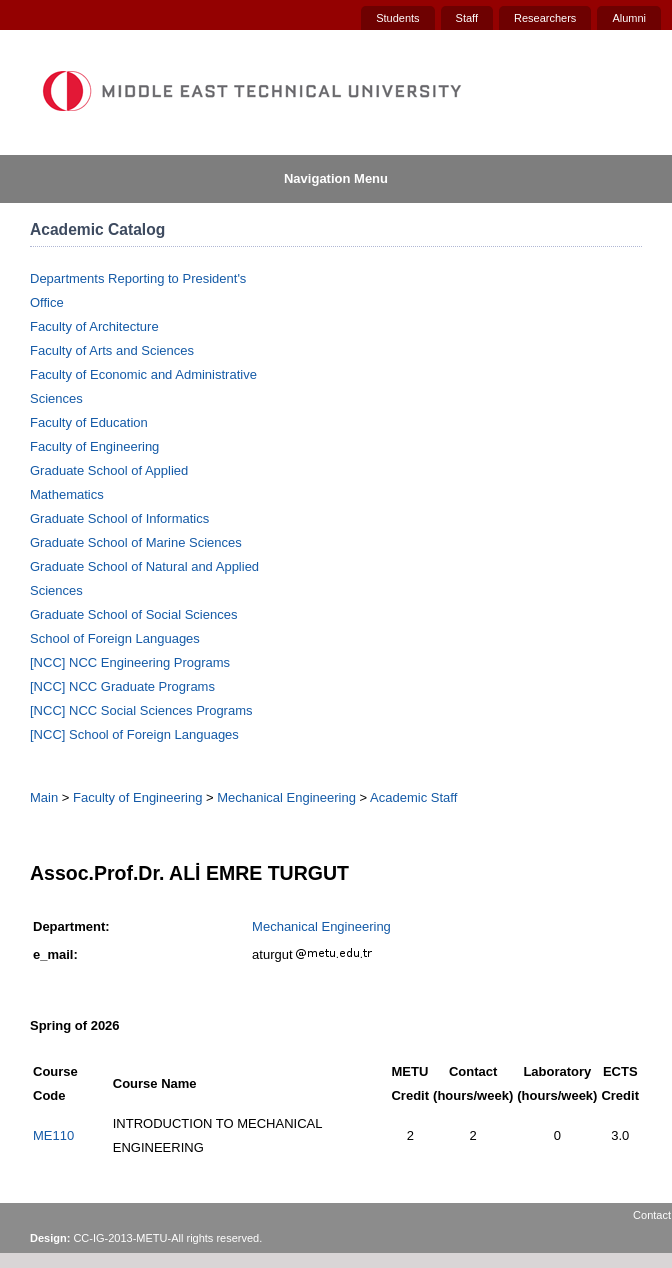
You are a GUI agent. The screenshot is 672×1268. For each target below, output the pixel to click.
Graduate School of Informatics (119, 518)
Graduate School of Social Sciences (133, 614)
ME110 (53, 1135)
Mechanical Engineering (286, 797)
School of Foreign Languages (115, 638)
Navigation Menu (336, 178)
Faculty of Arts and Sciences (112, 350)
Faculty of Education (89, 422)
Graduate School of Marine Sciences (136, 542)
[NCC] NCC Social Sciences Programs (141, 710)
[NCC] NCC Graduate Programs (122, 686)
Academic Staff (413, 797)
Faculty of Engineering (94, 446)
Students (397, 18)
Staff (467, 18)
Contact (652, 1215)
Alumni (629, 18)
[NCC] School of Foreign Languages (134, 734)
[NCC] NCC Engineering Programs (130, 662)
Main (44, 797)
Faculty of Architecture (94, 326)
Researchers (545, 18)
